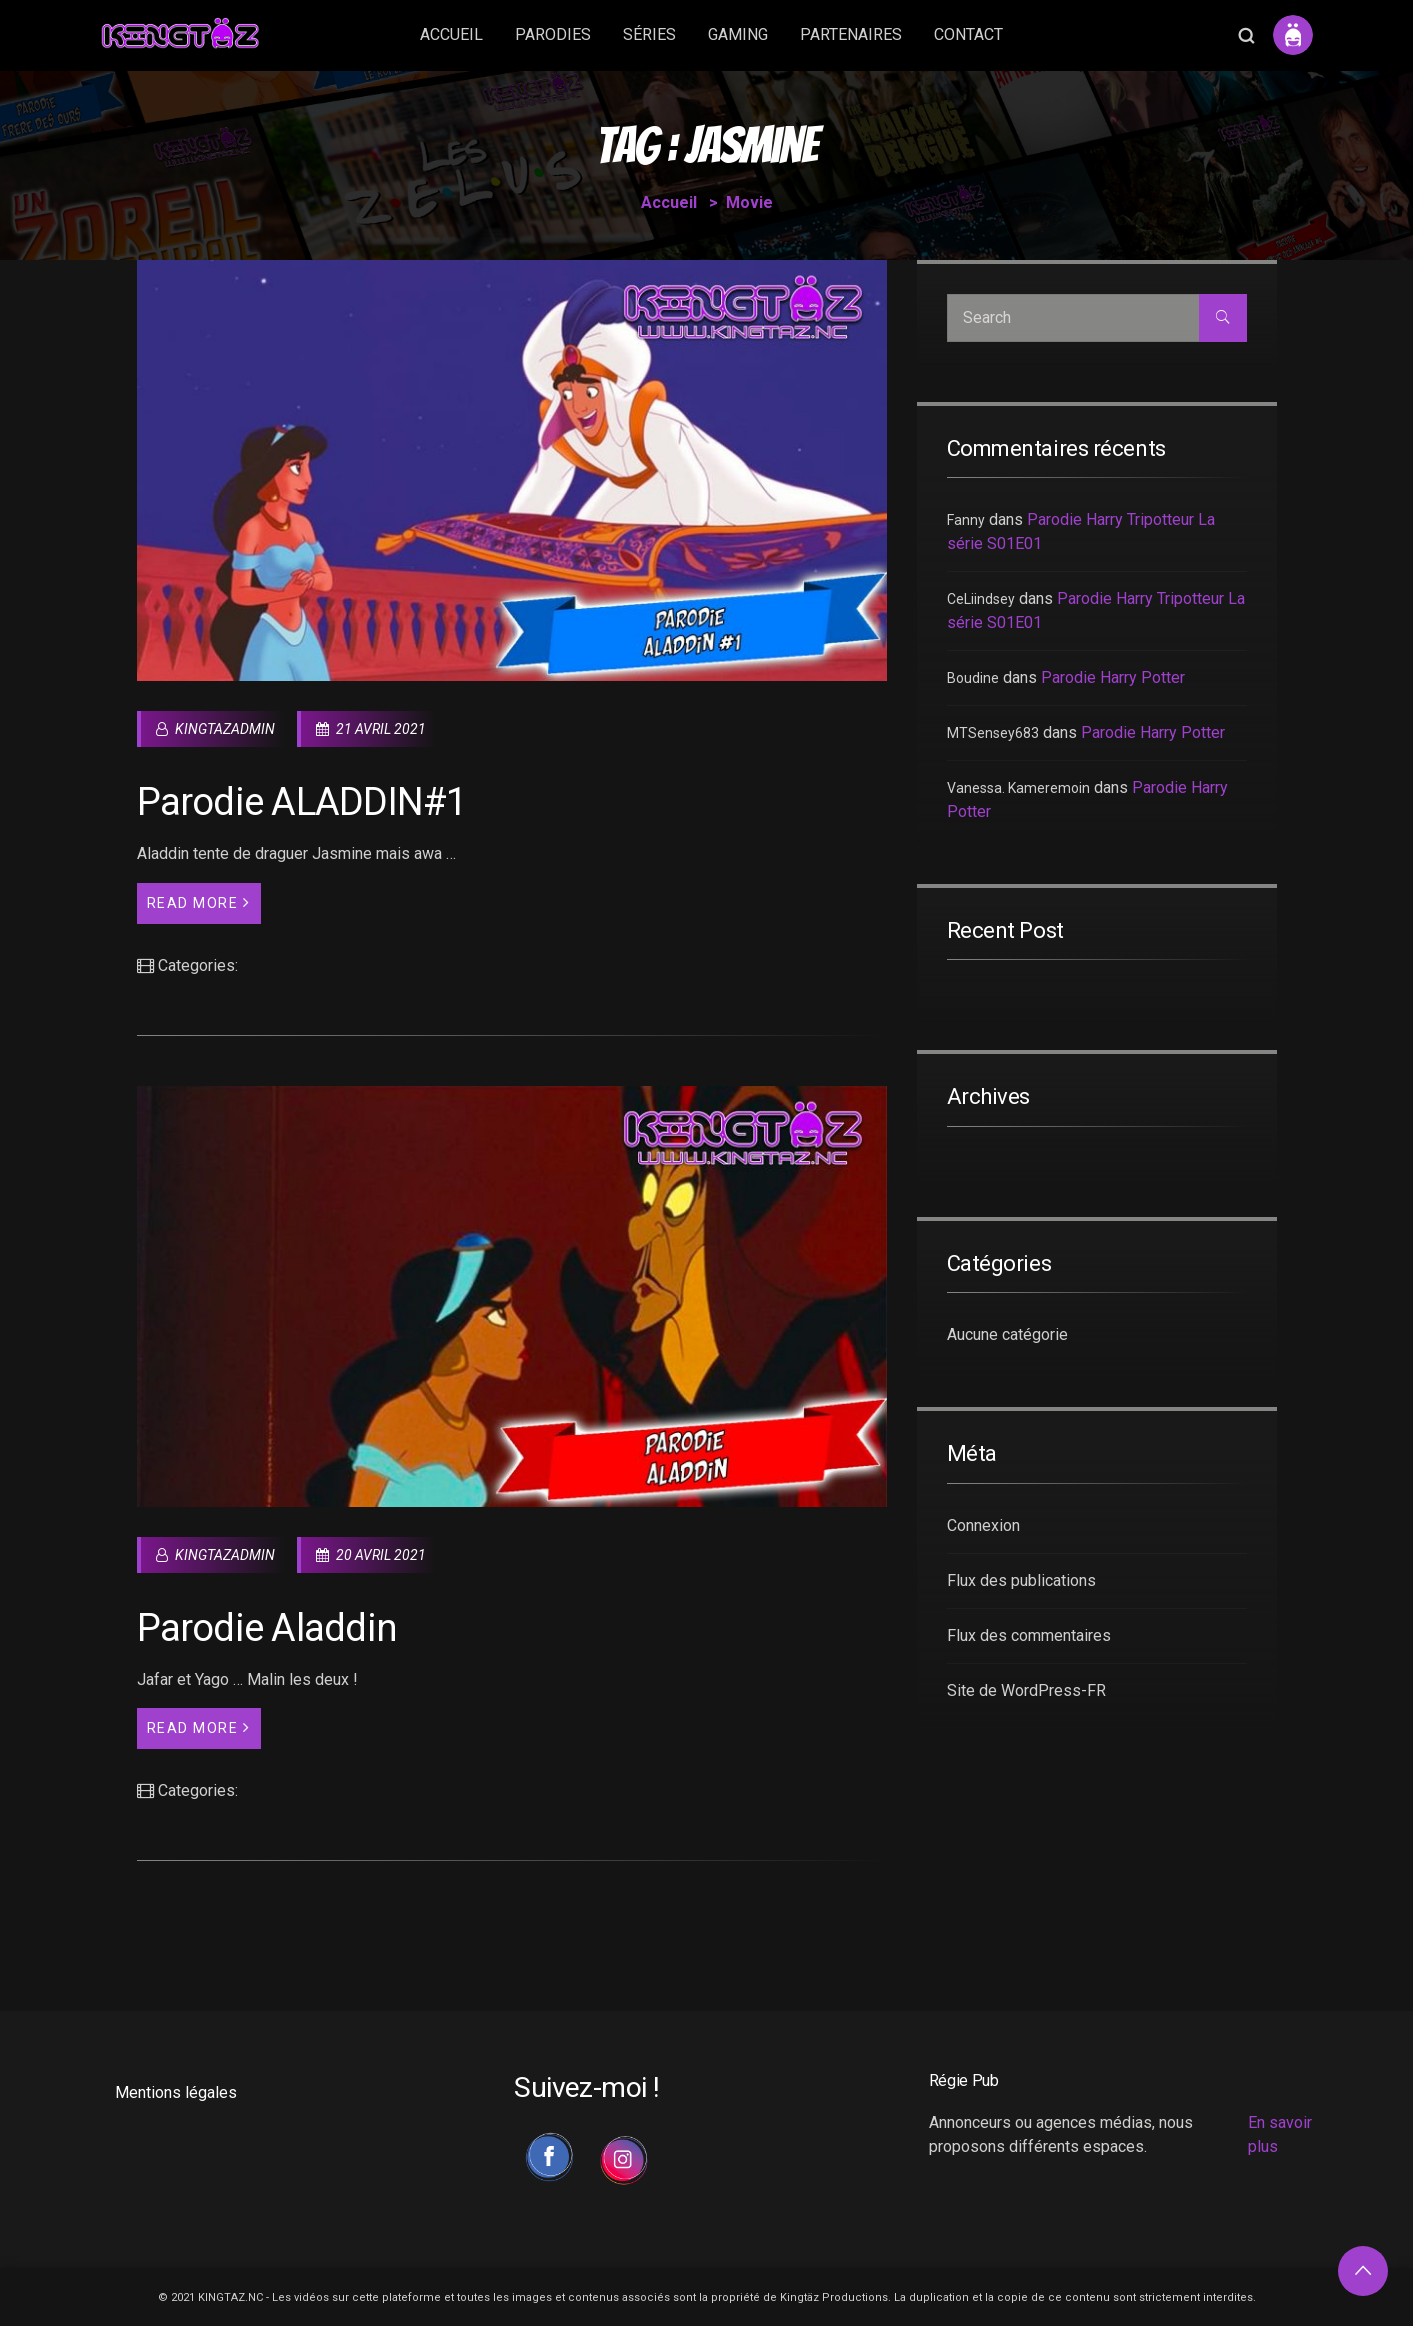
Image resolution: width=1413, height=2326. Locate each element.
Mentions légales (176, 2092)
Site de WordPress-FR (1026, 1690)
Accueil (669, 202)
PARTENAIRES (851, 34)
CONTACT (968, 34)
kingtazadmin (215, 729)
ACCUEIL (451, 34)
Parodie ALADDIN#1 (302, 802)
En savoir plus (1280, 2134)
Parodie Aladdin (267, 1628)
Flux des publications (1021, 1580)
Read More (199, 902)
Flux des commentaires (1029, 1635)
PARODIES (553, 34)
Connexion (983, 1525)
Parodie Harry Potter (1113, 677)
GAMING (738, 34)
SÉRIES (649, 34)
